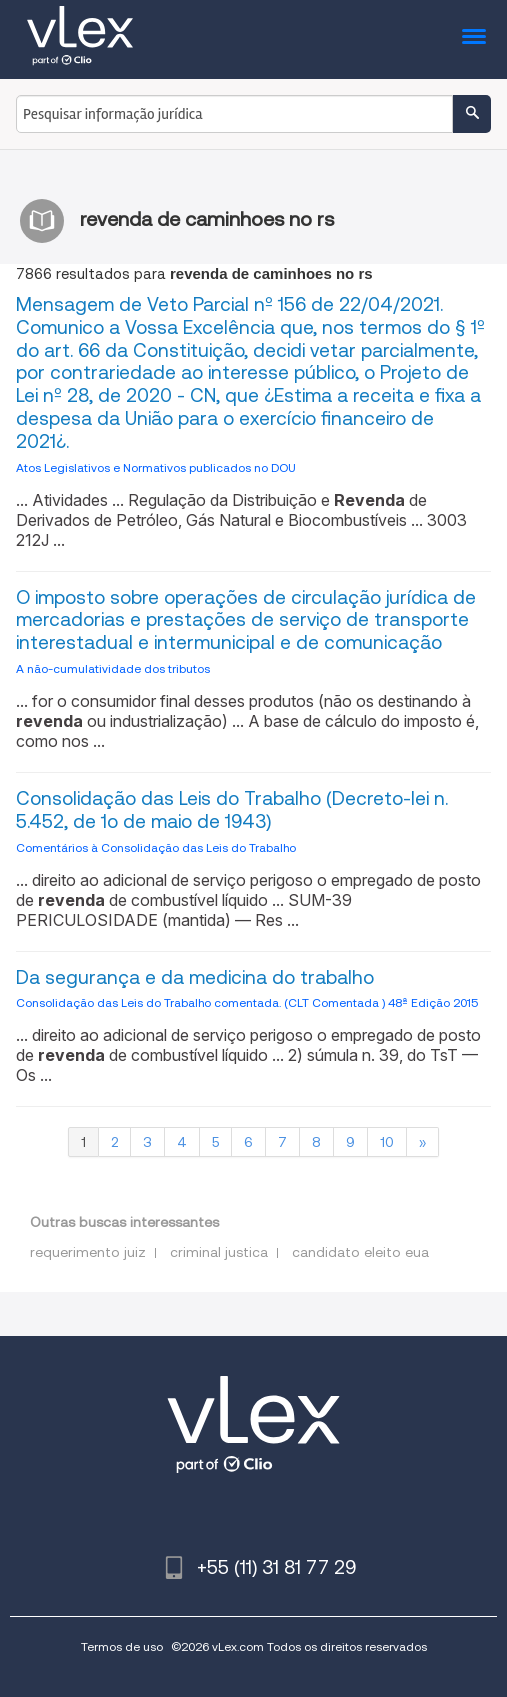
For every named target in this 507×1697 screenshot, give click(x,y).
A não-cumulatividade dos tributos (113, 668)
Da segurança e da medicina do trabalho (195, 977)
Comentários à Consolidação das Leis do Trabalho (156, 847)
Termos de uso (122, 1646)
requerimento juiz (88, 1252)
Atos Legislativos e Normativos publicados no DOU (156, 467)
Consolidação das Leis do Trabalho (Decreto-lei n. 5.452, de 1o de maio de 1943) (232, 810)
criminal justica (219, 1252)
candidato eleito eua (360, 1252)
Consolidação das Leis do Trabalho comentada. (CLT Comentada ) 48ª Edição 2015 (247, 1002)
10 (387, 1142)
